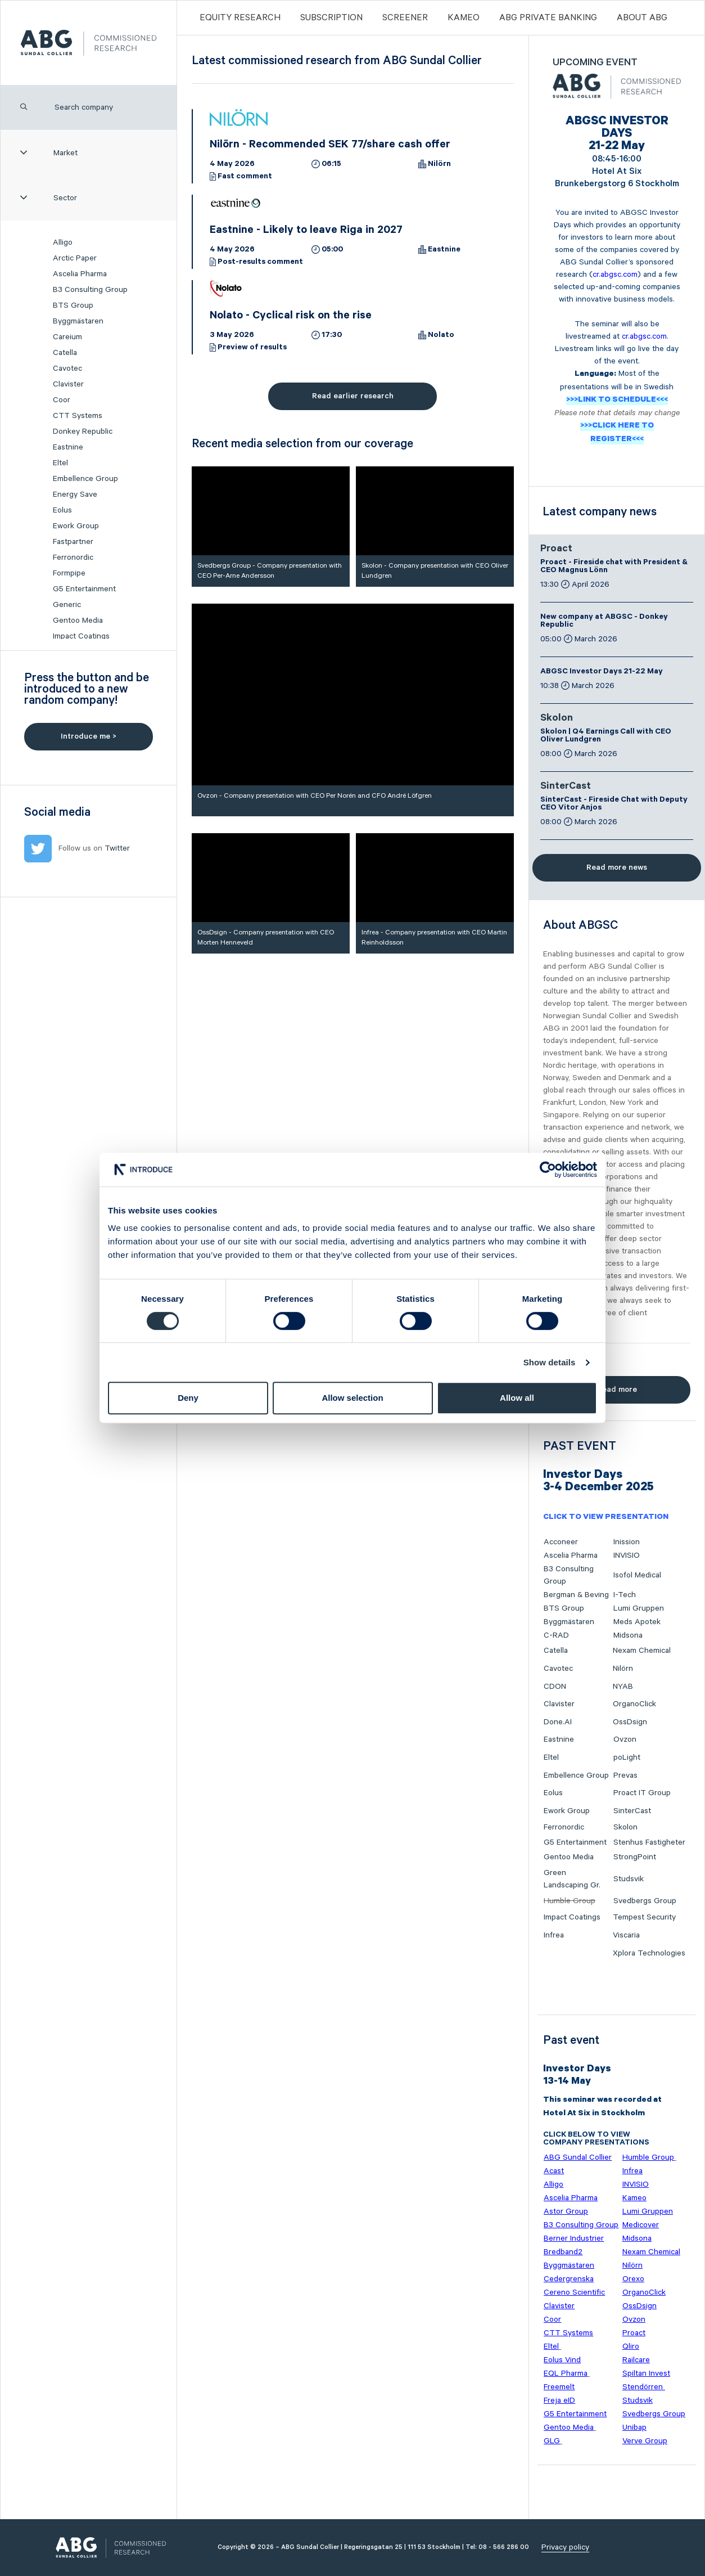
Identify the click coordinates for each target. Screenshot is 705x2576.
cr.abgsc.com (615, 274)
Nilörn (439, 164)
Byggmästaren (78, 321)
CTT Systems (77, 415)
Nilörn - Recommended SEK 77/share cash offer (330, 146)
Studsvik (628, 1878)
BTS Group (73, 305)
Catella (65, 352)
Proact (556, 549)
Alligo (63, 242)
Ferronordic (73, 557)
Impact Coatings (81, 636)
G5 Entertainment (84, 589)
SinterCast (565, 787)
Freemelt (559, 2386)
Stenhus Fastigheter (649, 1842)
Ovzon (624, 1739)
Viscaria (626, 1935)
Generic (67, 604)
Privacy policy (565, 2547)
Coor (61, 399)
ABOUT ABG (642, 17)
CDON (555, 1686)
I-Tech (624, 1594)
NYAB (623, 1686)
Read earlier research (353, 396)
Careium (67, 336)
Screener (405, 17)
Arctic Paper (75, 258)
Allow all (517, 1397)
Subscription (331, 17)
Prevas (625, 1775)
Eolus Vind (562, 2359)
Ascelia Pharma (80, 273)
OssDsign (630, 1722)
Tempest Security (644, 1917)
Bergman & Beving (576, 1594)
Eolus (62, 510)
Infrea (554, 1935)
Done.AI (558, 1722)
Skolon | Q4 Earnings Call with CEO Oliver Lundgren (605, 736)
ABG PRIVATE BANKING (548, 17)
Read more (617, 1389)
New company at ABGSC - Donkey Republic (604, 621)
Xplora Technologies (649, 1953)
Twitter (117, 848)
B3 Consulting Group (90, 289)
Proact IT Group (642, 1792)
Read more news (616, 867)
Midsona (628, 1635)
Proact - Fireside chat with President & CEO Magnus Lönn (614, 567)
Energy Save (75, 494)
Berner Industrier (574, 2238)
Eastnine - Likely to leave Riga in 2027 (306, 231)
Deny (188, 1397)
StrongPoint (634, 1857)
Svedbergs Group (644, 1900)
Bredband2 (563, 2251)
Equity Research (240, 17)
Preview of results (252, 348)
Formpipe (69, 573)
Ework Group (76, 526)
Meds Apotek (637, 1621)
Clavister (68, 384)
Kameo (464, 17)
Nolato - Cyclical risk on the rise (291, 317)
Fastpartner (73, 541)
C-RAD (556, 1635)
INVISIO (626, 1555)
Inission (626, 1542)
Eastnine (68, 447)
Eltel (60, 462)
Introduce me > (88, 736)
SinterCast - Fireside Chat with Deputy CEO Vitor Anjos (614, 804)
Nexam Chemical (642, 1650)
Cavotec (67, 368)
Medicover (640, 2224)
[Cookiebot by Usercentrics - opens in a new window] (548, 1169)
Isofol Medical (637, 1575)
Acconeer (561, 1542)
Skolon (556, 719)
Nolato (441, 335)
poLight (626, 1757)
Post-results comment (260, 262)
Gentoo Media (78, 620)
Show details (549, 1362)
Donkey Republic (82, 431)
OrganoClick (634, 1704)
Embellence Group (85, 478)
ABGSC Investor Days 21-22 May (601, 672)
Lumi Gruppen (638, 1608)
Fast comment (245, 177)
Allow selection (352, 1397)
